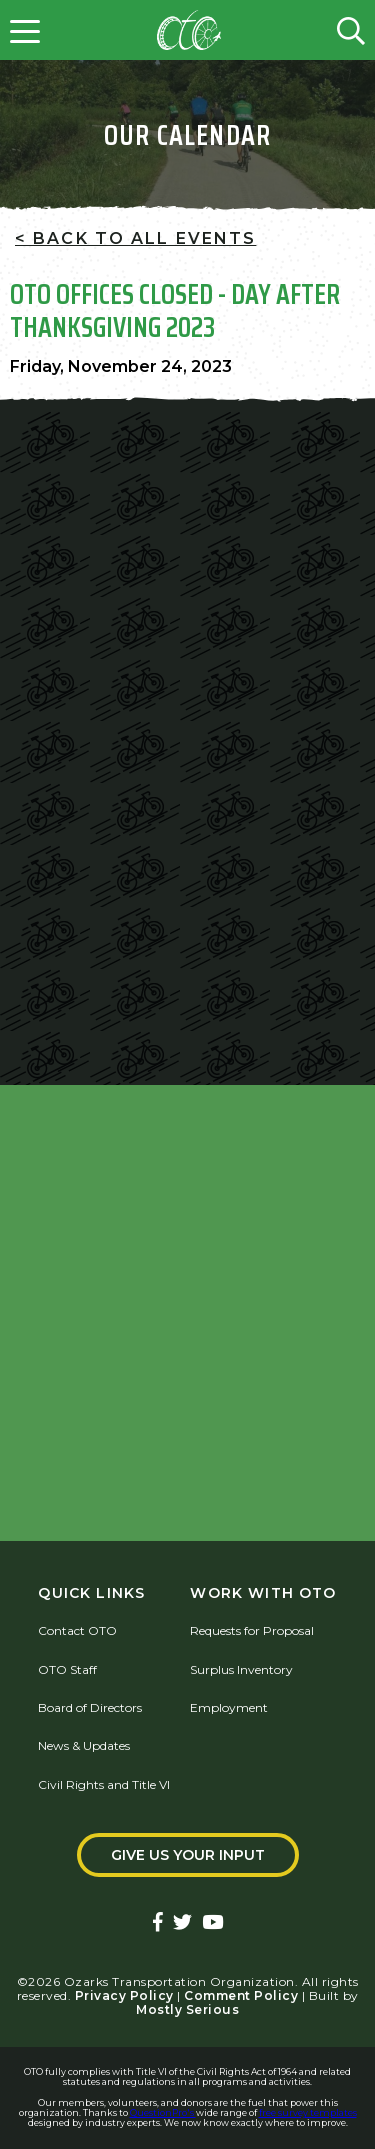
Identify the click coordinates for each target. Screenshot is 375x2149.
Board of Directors (90, 1707)
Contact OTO (77, 1630)
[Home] (189, 30)
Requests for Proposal (252, 1630)
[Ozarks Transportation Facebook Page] (158, 1923)
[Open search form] (351, 30)
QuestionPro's (163, 2112)
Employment (229, 1707)
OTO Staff (67, 1669)
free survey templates (308, 2112)
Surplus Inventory (241, 1669)
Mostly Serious (187, 2009)
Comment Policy (241, 1995)
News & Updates (84, 1745)
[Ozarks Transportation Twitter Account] (182, 1923)
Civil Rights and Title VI (104, 1784)
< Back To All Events (135, 238)
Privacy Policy (124, 1995)
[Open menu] (25, 30)
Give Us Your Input (188, 1855)
